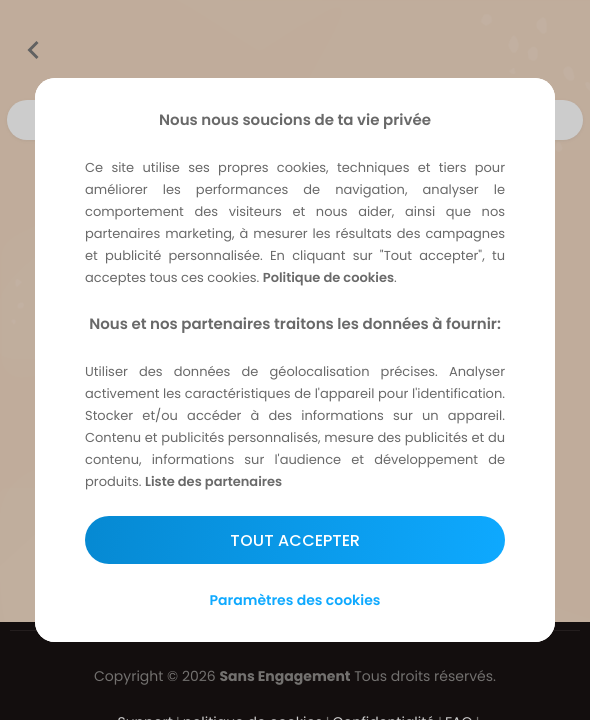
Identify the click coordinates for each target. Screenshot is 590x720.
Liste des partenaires (213, 481)
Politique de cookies (328, 277)
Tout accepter (295, 540)
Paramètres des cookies (295, 600)
